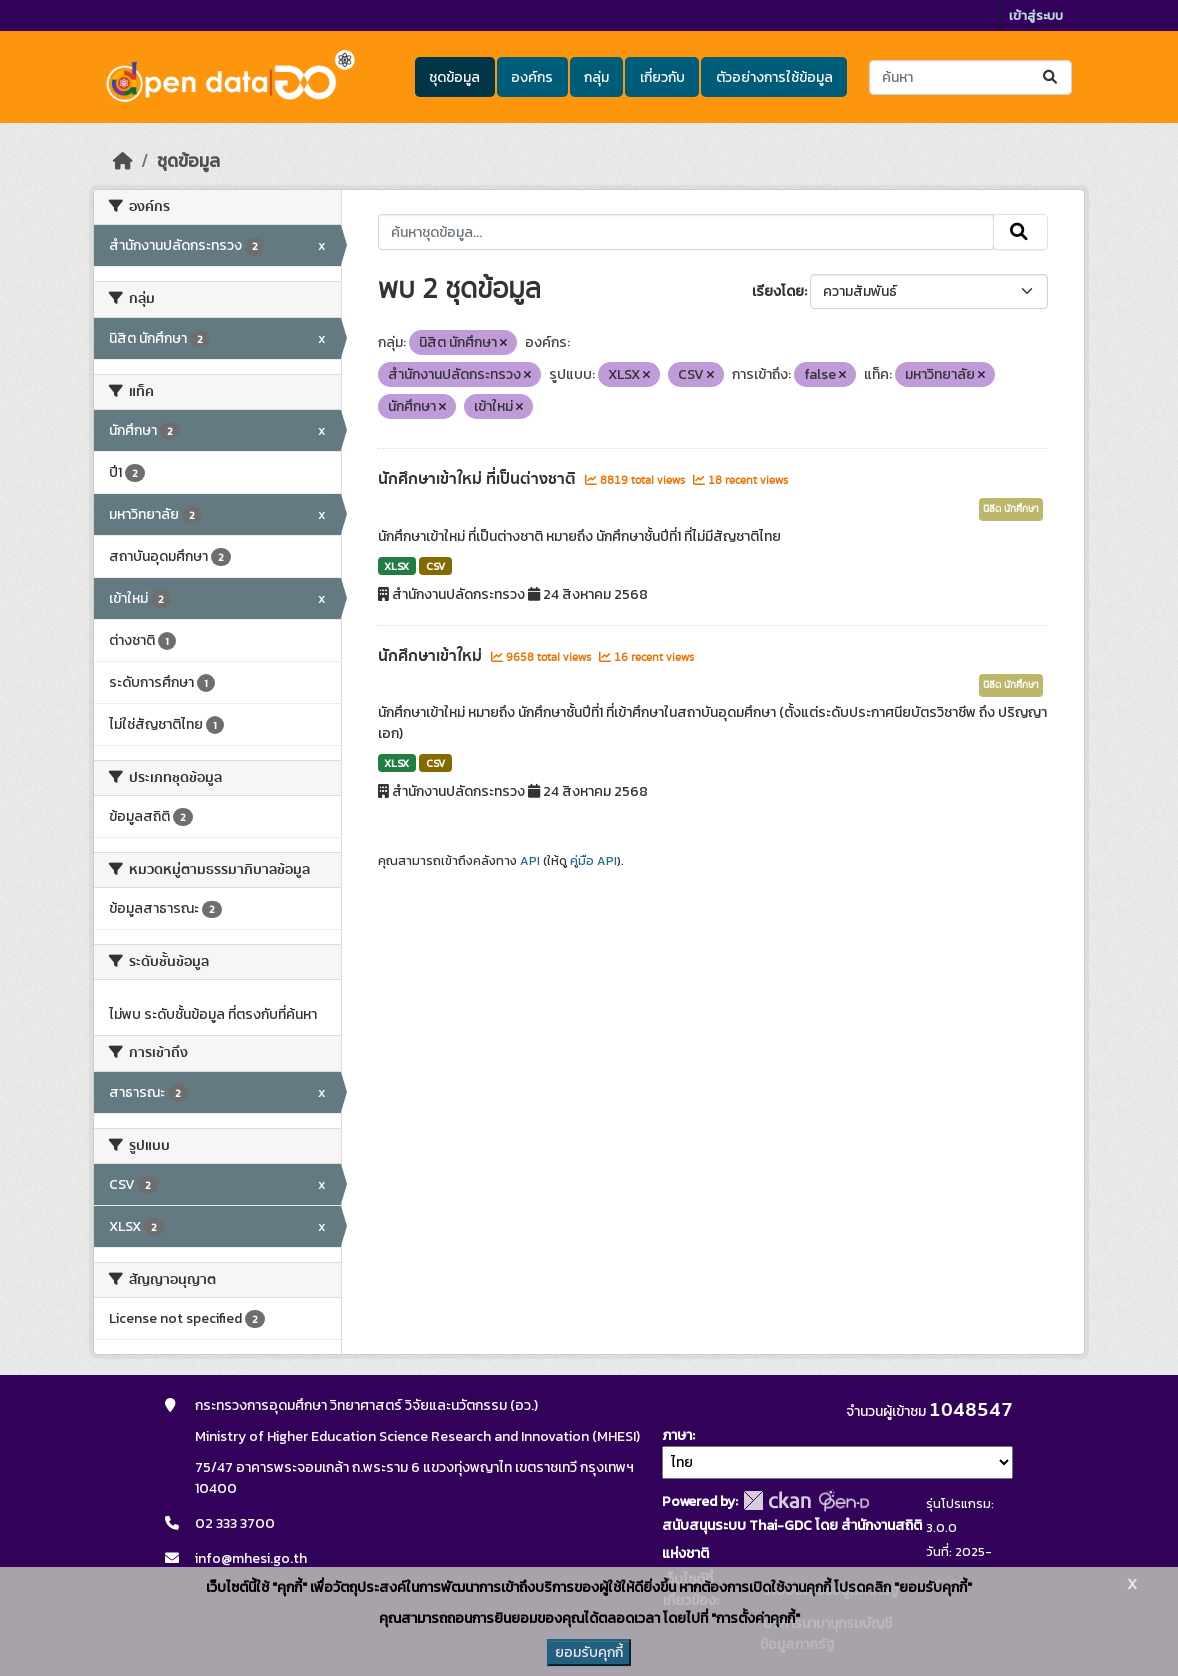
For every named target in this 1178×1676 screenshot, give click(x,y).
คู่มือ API (593, 861)
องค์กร (532, 77)
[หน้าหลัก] (123, 161)
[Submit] (1051, 77)
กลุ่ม (596, 77)
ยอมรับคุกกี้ (589, 1652)
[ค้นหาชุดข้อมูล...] (970, 77)
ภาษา (677, 1435)
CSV (435, 566)
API (530, 861)
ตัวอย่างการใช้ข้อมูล (774, 77)
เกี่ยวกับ (662, 77)
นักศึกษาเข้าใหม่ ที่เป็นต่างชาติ (479, 479)
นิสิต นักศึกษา (1011, 509)
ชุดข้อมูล (454, 77)
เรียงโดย (778, 291)
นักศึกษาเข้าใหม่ (432, 656)
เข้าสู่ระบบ (1036, 15)
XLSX (396, 566)
